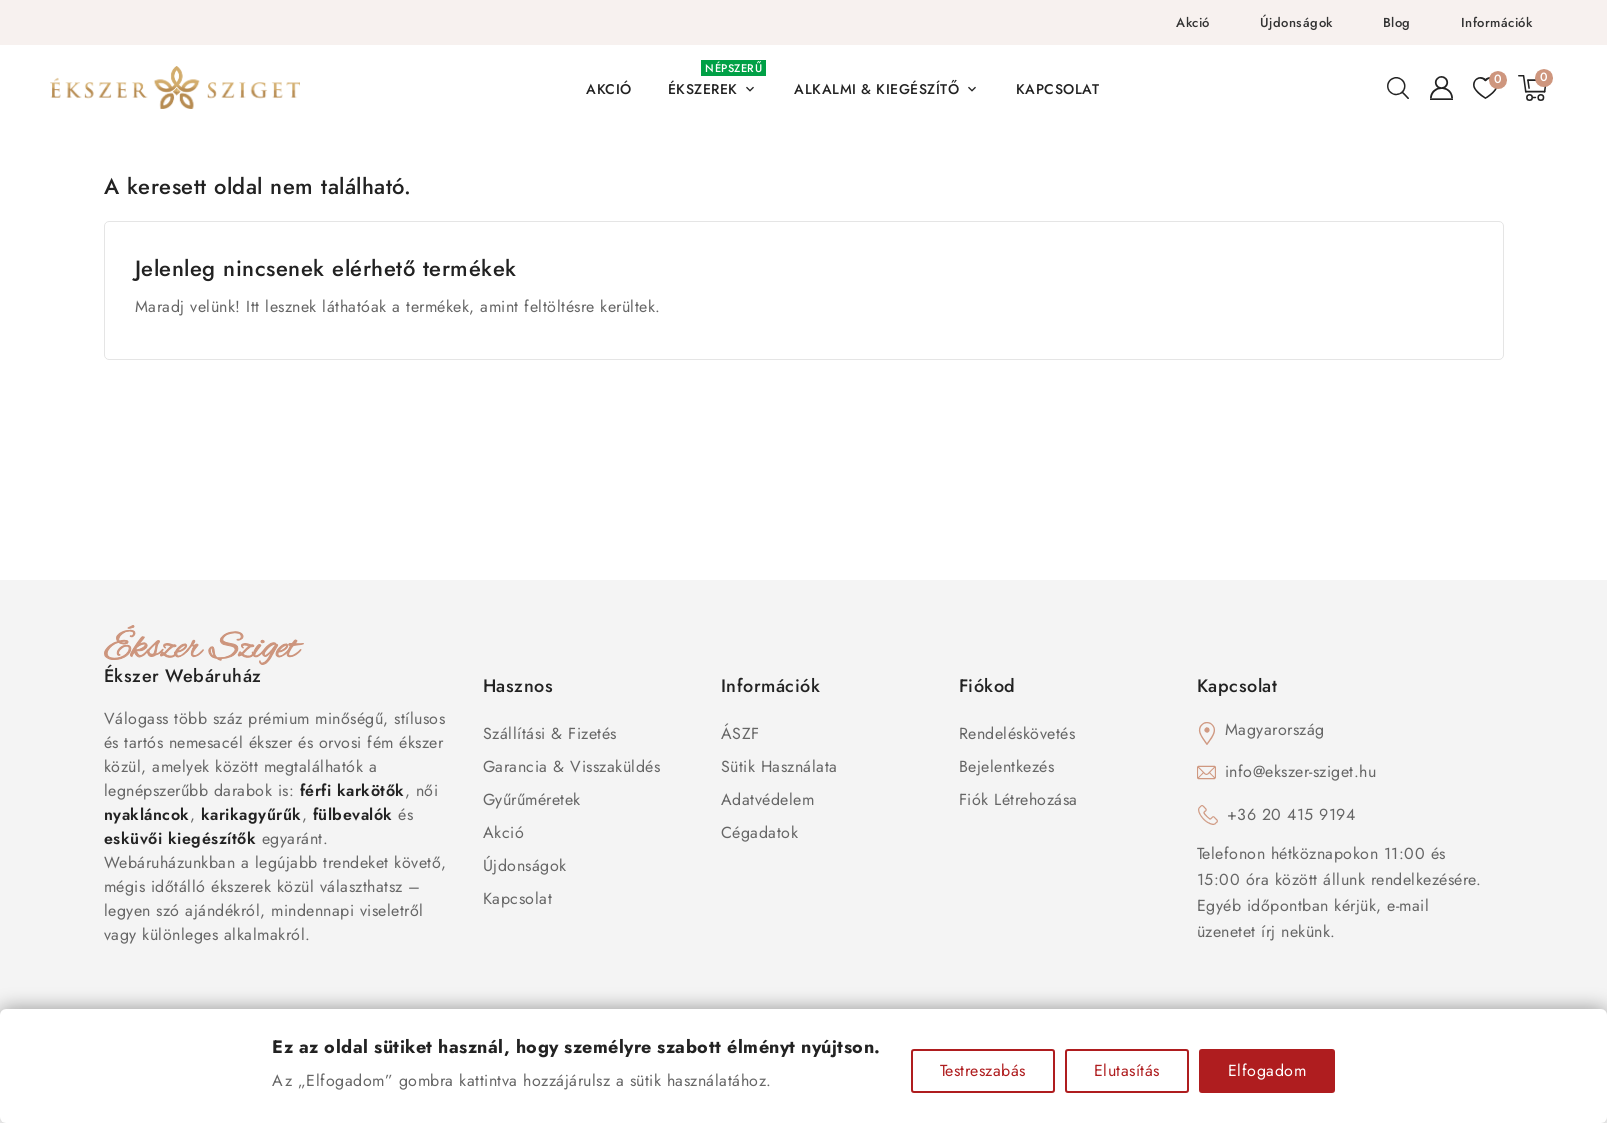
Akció (1193, 22)
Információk (1497, 22)
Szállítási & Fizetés (550, 733)
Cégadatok (760, 832)
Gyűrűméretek (532, 799)
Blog (1397, 22)
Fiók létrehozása (1018, 799)
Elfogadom (1267, 1070)
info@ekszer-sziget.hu (1301, 771)
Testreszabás (983, 1070)
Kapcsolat (518, 898)
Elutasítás (1127, 1070)
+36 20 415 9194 (1291, 814)
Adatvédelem (768, 799)
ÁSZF (740, 733)
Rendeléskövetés (1017, 733)
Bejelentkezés (1007, 766)
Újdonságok (1296, 22)
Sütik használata (779, 766)
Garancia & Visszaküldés (572, 766)
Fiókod (987, 686)
